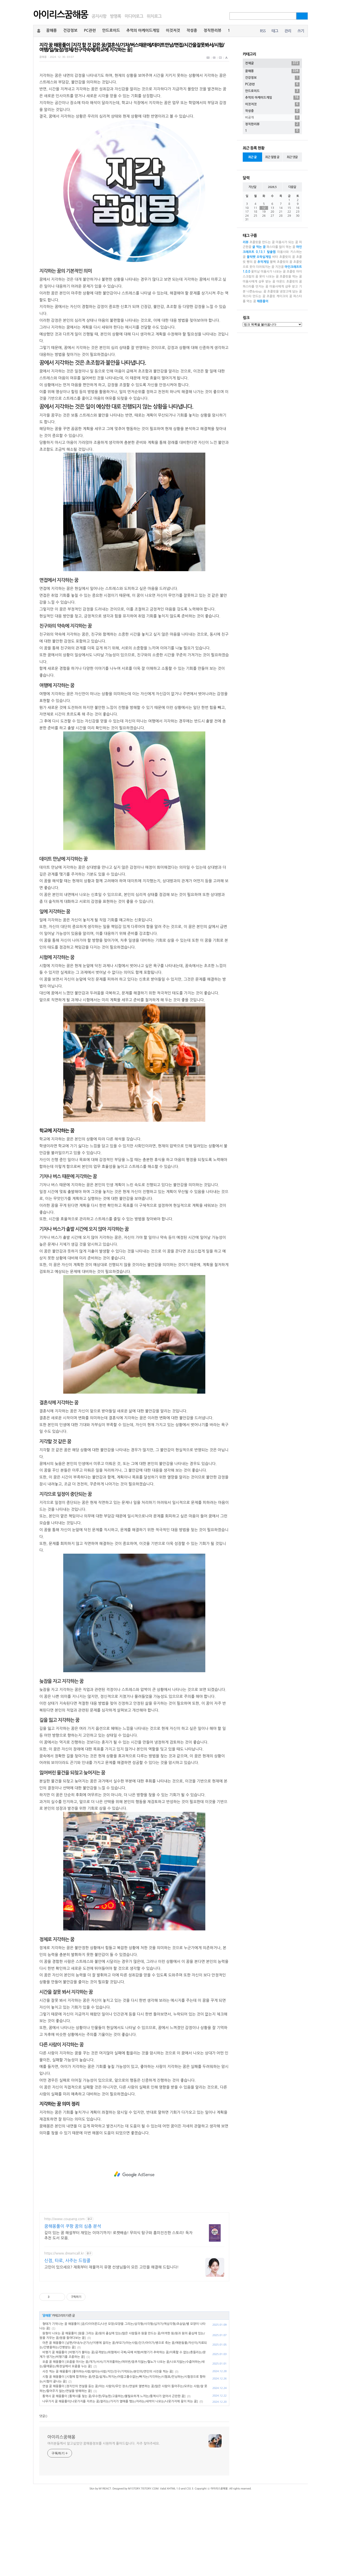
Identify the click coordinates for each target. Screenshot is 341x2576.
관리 (287, 31)
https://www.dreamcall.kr (64, 2253)
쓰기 (300, 31)
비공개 (272, 117)
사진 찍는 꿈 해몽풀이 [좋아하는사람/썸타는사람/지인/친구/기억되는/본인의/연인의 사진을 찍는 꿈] (107, 2371)
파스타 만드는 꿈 (254, 296)
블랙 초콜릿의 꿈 (281, 261)
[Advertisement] (134, 2174)
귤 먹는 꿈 (259, 246)
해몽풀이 (262, 301)
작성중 (192, 30)
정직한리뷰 (212, 30)
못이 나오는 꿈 (268, 276)
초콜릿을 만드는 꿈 (262, 242)
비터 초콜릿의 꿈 (283, 256)
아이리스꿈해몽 (60, 14)
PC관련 (90, 30)
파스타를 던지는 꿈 (255, 286)
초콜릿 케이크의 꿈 (279, 296)
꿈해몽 (51, 30)
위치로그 (154, 16)
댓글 (42, 2416)
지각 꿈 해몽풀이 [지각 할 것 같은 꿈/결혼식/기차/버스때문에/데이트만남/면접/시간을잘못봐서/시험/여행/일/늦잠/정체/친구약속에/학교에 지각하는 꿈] (131, 47)
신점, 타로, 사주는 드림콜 (67, 2261)
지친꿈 (279, 266)
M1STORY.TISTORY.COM (143, 2488)
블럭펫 (251, 256)
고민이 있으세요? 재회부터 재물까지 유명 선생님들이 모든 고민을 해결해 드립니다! (111, 2267)
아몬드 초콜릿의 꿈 (289, 281)
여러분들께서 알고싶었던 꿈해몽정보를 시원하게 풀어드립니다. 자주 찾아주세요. (103, 2443)
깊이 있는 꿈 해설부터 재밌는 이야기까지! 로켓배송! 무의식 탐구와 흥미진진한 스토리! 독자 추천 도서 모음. (118, 2235)
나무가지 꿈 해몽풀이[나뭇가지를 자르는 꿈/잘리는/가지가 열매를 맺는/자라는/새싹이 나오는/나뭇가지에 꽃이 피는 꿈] (120, 2401)
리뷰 (245, 242)
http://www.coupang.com (64, 2219)
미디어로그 (134, 16)
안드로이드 (111, 30)
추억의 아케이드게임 (143, 30)
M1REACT (105, 2488)
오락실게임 (264, 256)
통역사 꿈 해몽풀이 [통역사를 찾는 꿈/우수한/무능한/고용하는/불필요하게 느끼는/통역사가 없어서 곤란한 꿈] (113, 2396)
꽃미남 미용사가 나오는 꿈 (268, 271)
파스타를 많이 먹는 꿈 (280, 246)
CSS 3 (189, 2488)
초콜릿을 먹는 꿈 (291, 276)
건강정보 (70, 30)
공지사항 (98, 16)
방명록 (115, 16)
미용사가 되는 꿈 (287, 242)
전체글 (272, 63)
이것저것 (173, 30)
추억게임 (263, 261)
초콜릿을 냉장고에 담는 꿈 (284, 291)
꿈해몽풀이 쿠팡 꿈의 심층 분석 (72, 2226)
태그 (274, 31)
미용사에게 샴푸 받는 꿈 (259, 281)
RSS (262, 31)
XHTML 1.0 (173, 2488)
